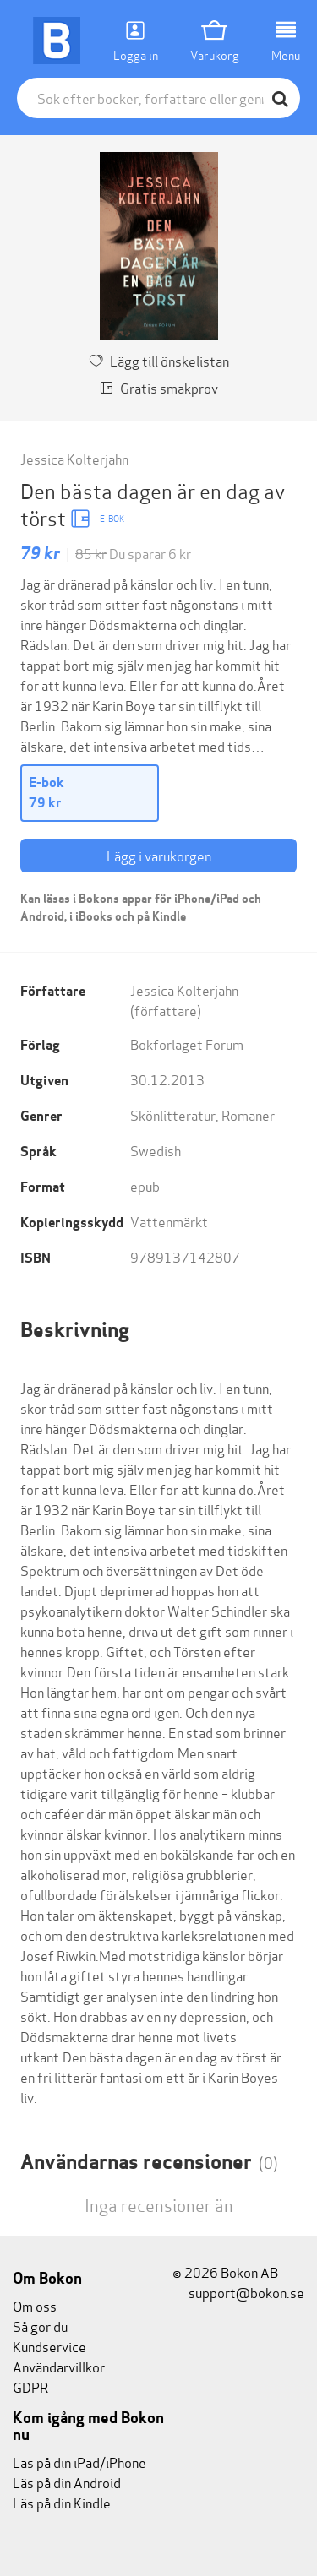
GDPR (30, 2386)
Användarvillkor (59, 2366)
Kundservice (49, 2346)
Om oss (35, 2305)
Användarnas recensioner (149, 2162)
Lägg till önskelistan (159, 360)
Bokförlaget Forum (186, 1043)
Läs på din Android (67, 2482)
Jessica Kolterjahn (74, 458)
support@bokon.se (238, 2292)
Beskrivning (74, 1330)
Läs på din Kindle (62, 2502)
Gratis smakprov (159, 387)
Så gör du (40, 2325)
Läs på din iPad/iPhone (79, 2461)
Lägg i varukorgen (159, 855)
